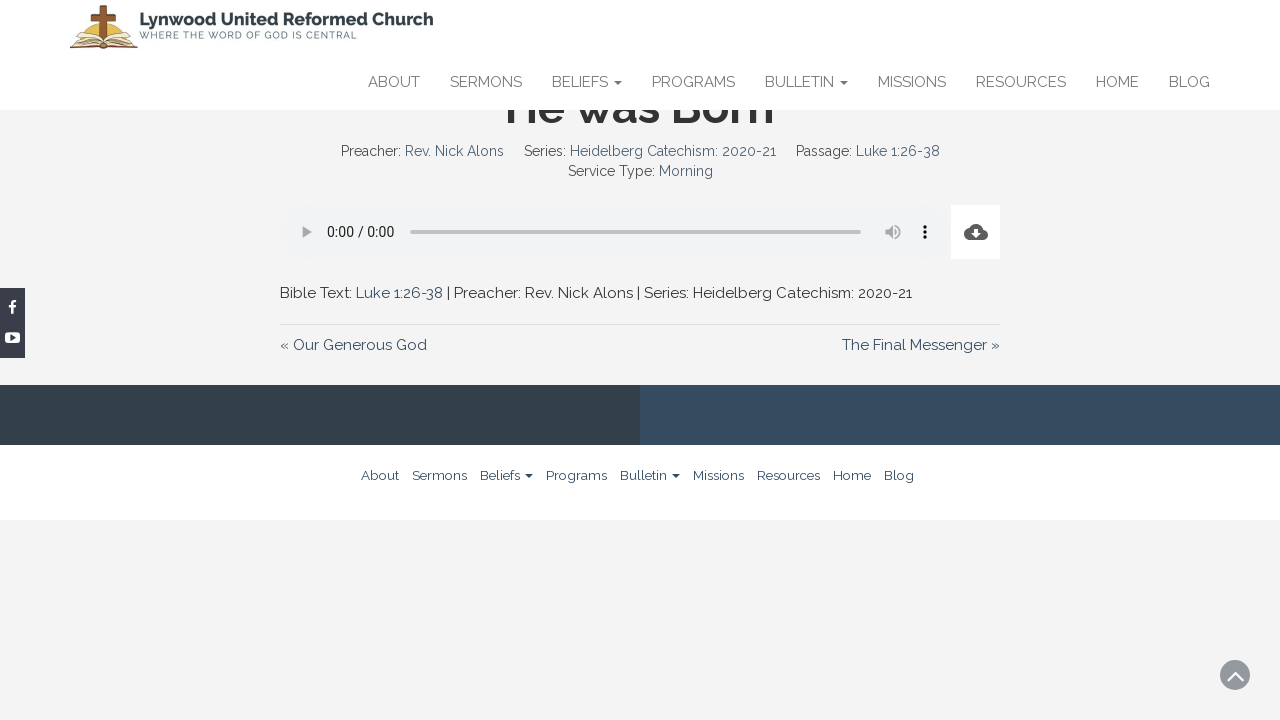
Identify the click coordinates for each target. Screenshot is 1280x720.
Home (1117, 82)
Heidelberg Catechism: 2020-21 (673, 151)
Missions (912, 82)
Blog (1189, 82)
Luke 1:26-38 (898, 151)
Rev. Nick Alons (454, 151)
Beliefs (587, 82)
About (394, 82)
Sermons (486, 82)
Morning (686, 171)
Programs (693, 82)
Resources (1021, 82)
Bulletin (806, 82)
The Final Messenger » (921, 345)
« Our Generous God (353, 345)
